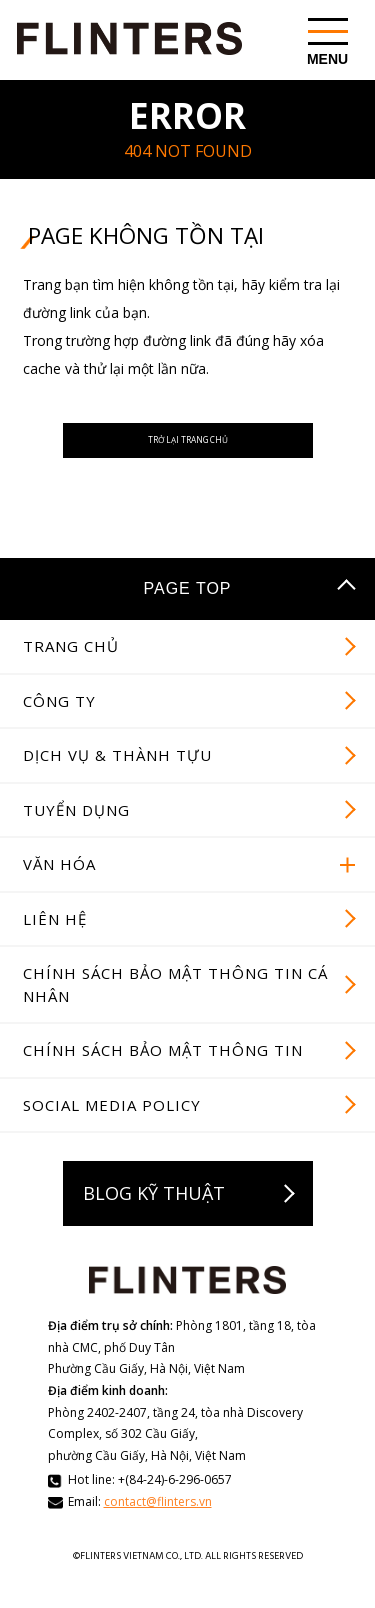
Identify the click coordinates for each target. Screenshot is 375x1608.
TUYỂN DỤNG (76, 833)
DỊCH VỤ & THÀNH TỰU (117, 778)
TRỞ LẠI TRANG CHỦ (187, 452)
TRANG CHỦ (71, 669)
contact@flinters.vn (158, 1524)
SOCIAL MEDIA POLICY (112, 1128)
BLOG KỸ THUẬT (154, 1216)
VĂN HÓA (59, 887)
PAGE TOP (187, 612)
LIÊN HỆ (55, 942)
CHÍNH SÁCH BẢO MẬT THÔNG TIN (163, 1073)
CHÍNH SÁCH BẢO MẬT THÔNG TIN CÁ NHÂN (175, 1007)
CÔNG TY (59, 724)
